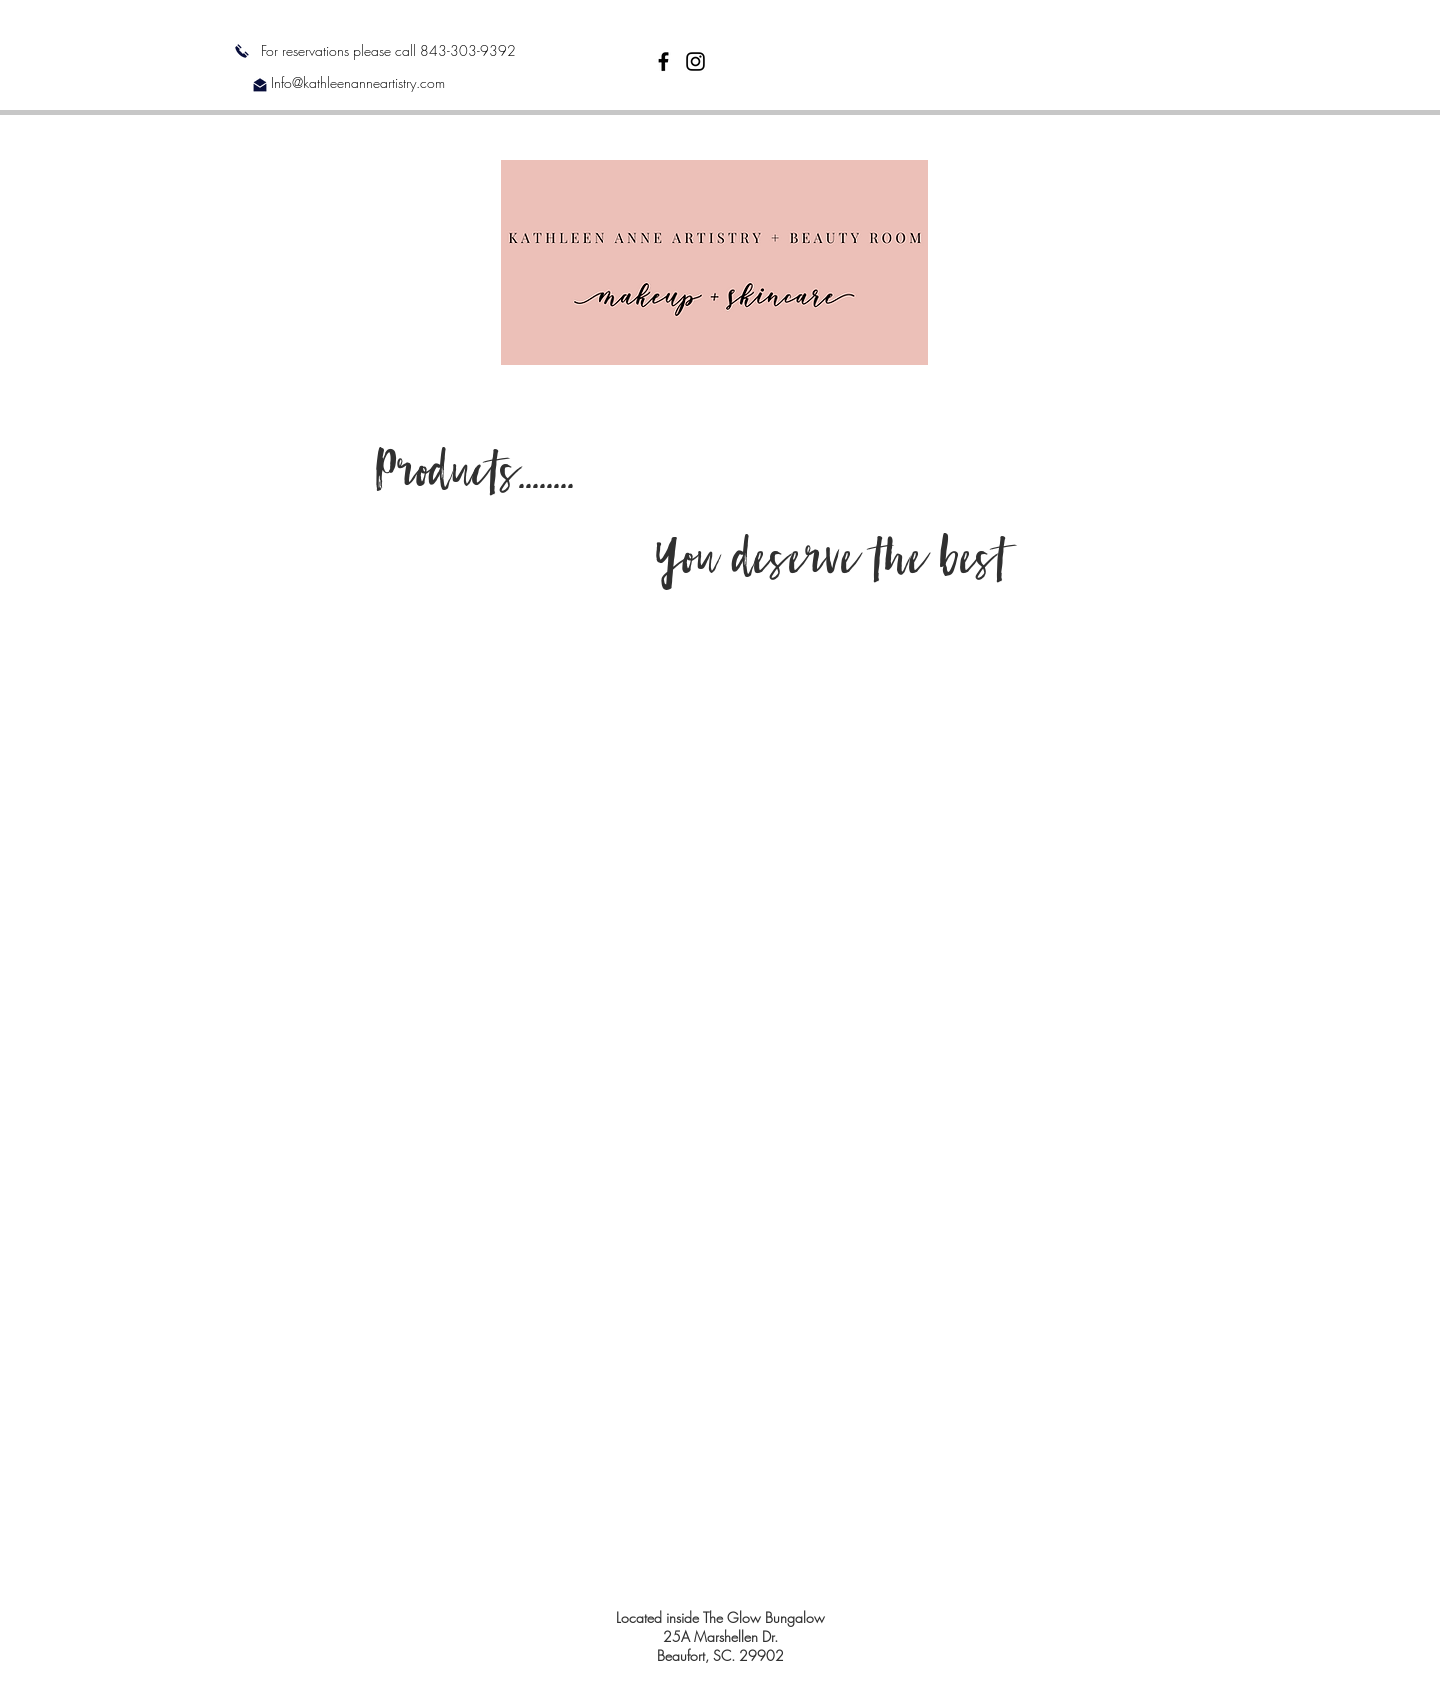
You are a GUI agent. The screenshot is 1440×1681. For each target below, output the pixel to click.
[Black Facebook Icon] (663, 61)
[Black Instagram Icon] (695, 61)
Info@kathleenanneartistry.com (358, 82)
